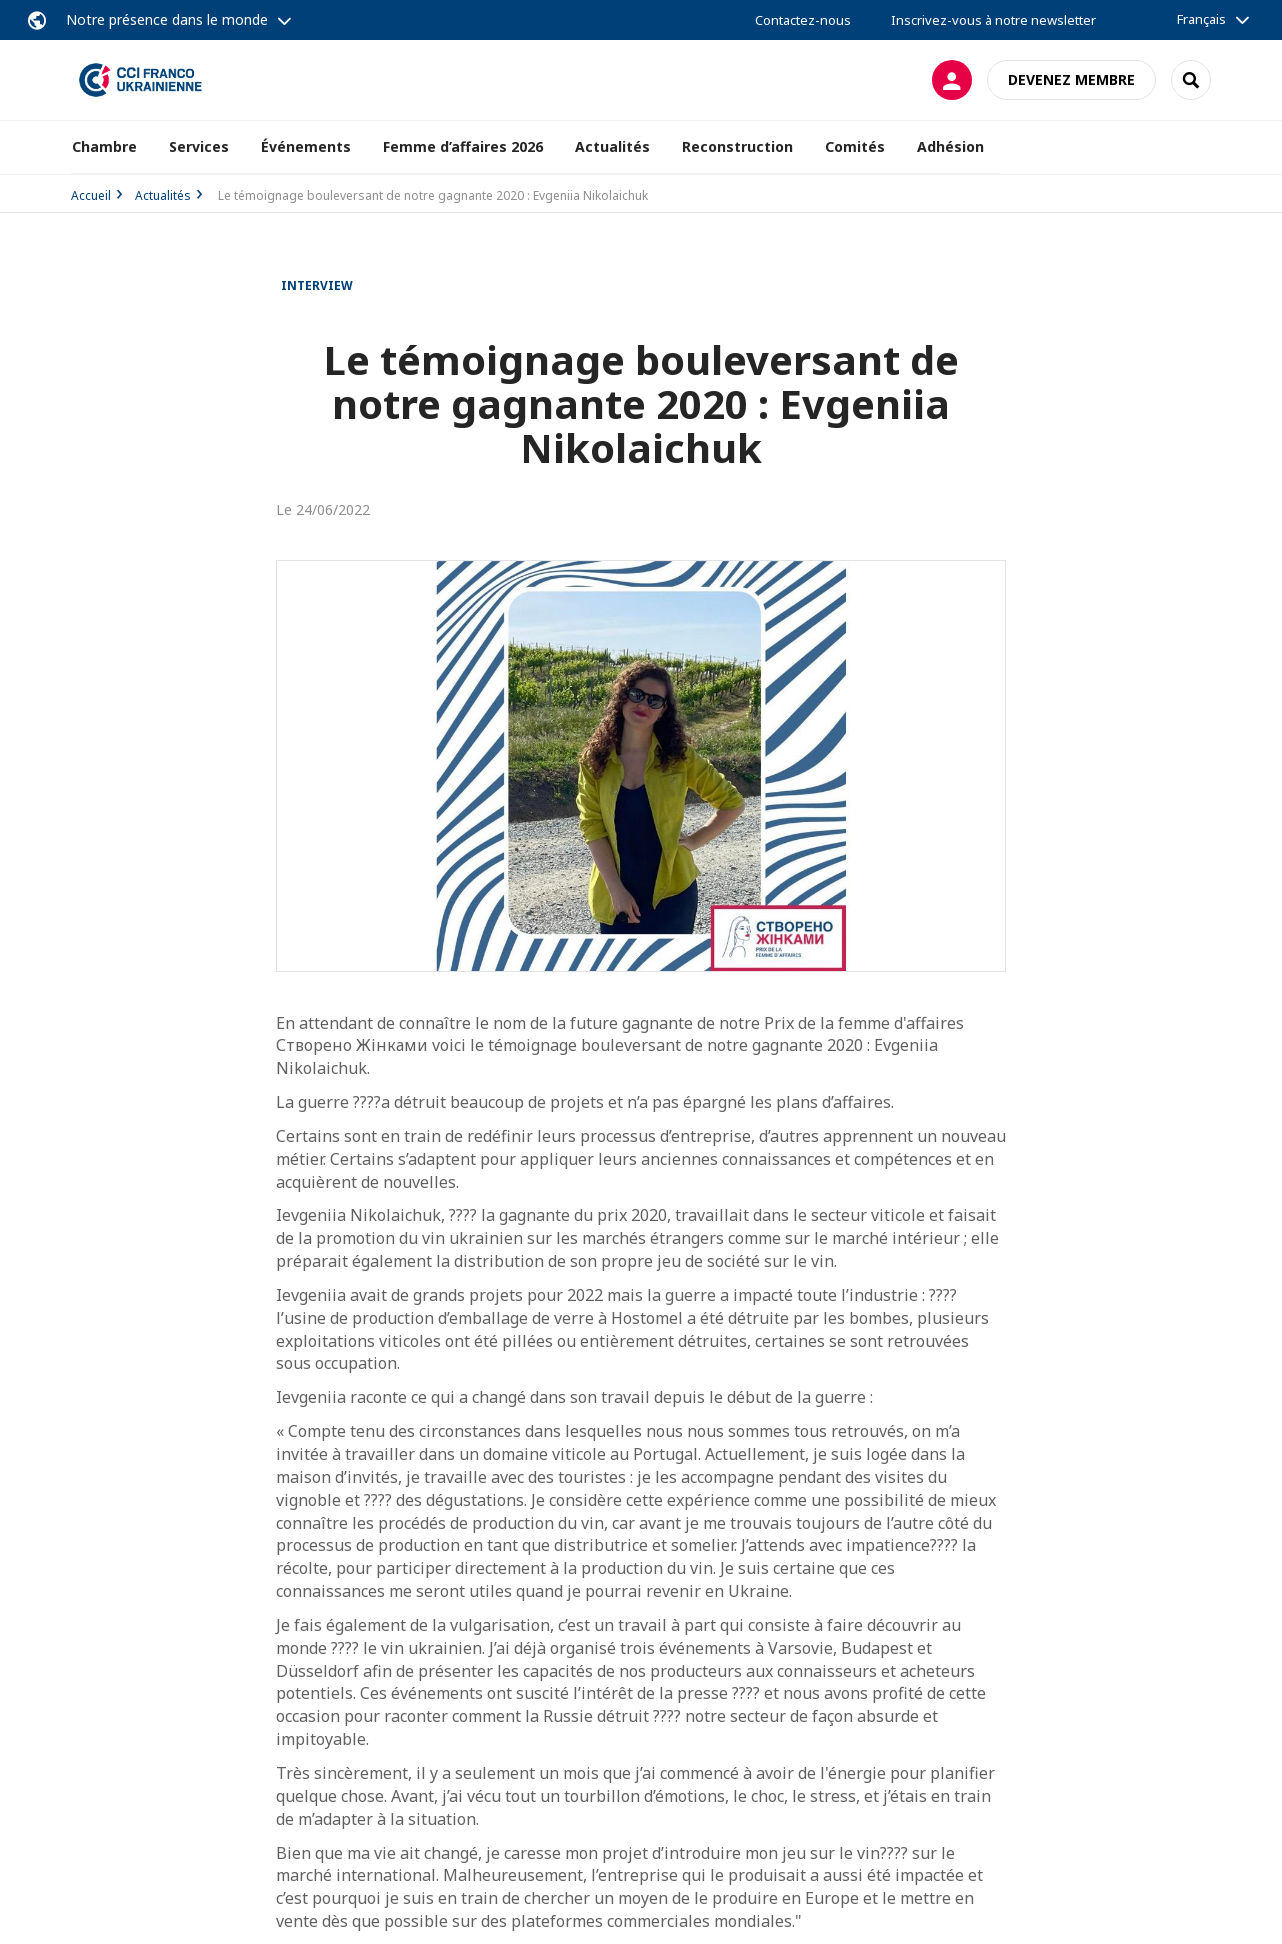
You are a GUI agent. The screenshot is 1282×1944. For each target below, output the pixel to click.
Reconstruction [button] (737, 146)
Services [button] (199, 146)
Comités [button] (855, 146)
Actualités (163, 195)
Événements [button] (306, 146)
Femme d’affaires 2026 (463, 146)
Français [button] (1201, 19)
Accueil (91, 195)
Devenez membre (1071, 79)
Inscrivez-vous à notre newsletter (993, 20)
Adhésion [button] (950, 146)
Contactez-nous (803, 20)
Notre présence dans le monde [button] (167, 19)
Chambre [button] (104, 146)
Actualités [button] (612, 146)
